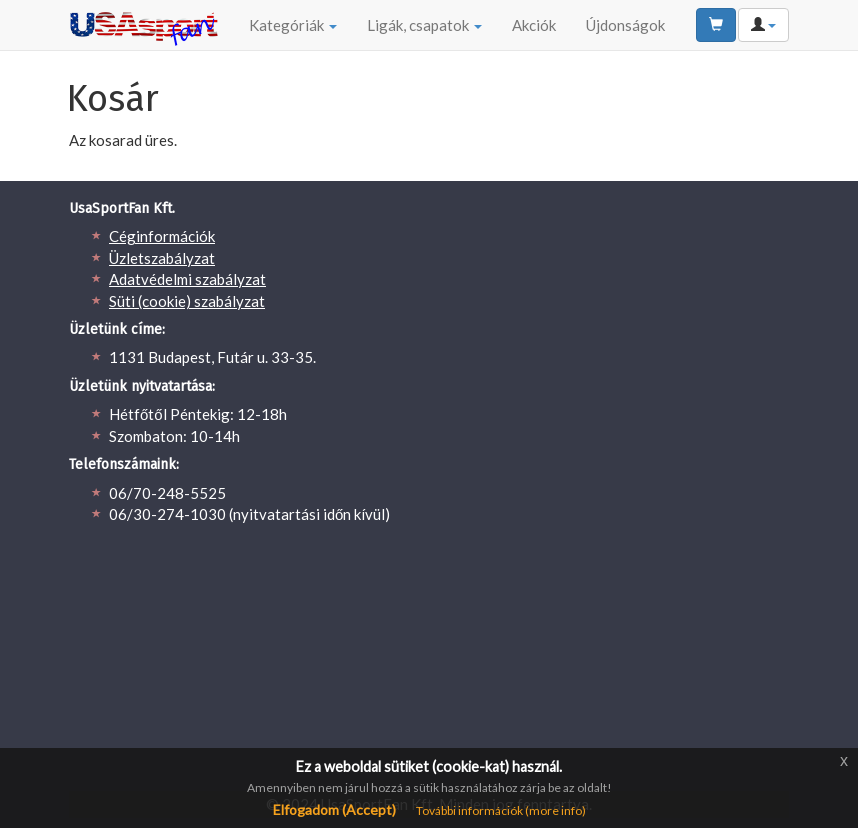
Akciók (534, 25)
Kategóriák (293, 25)
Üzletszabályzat (162, 258)
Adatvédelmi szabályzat (187, 279)
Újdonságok (625, 25)
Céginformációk (162, 236)
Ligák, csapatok (424, 25)
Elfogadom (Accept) (334, 809)
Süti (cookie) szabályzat (187, 301)
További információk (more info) (501, 810)
